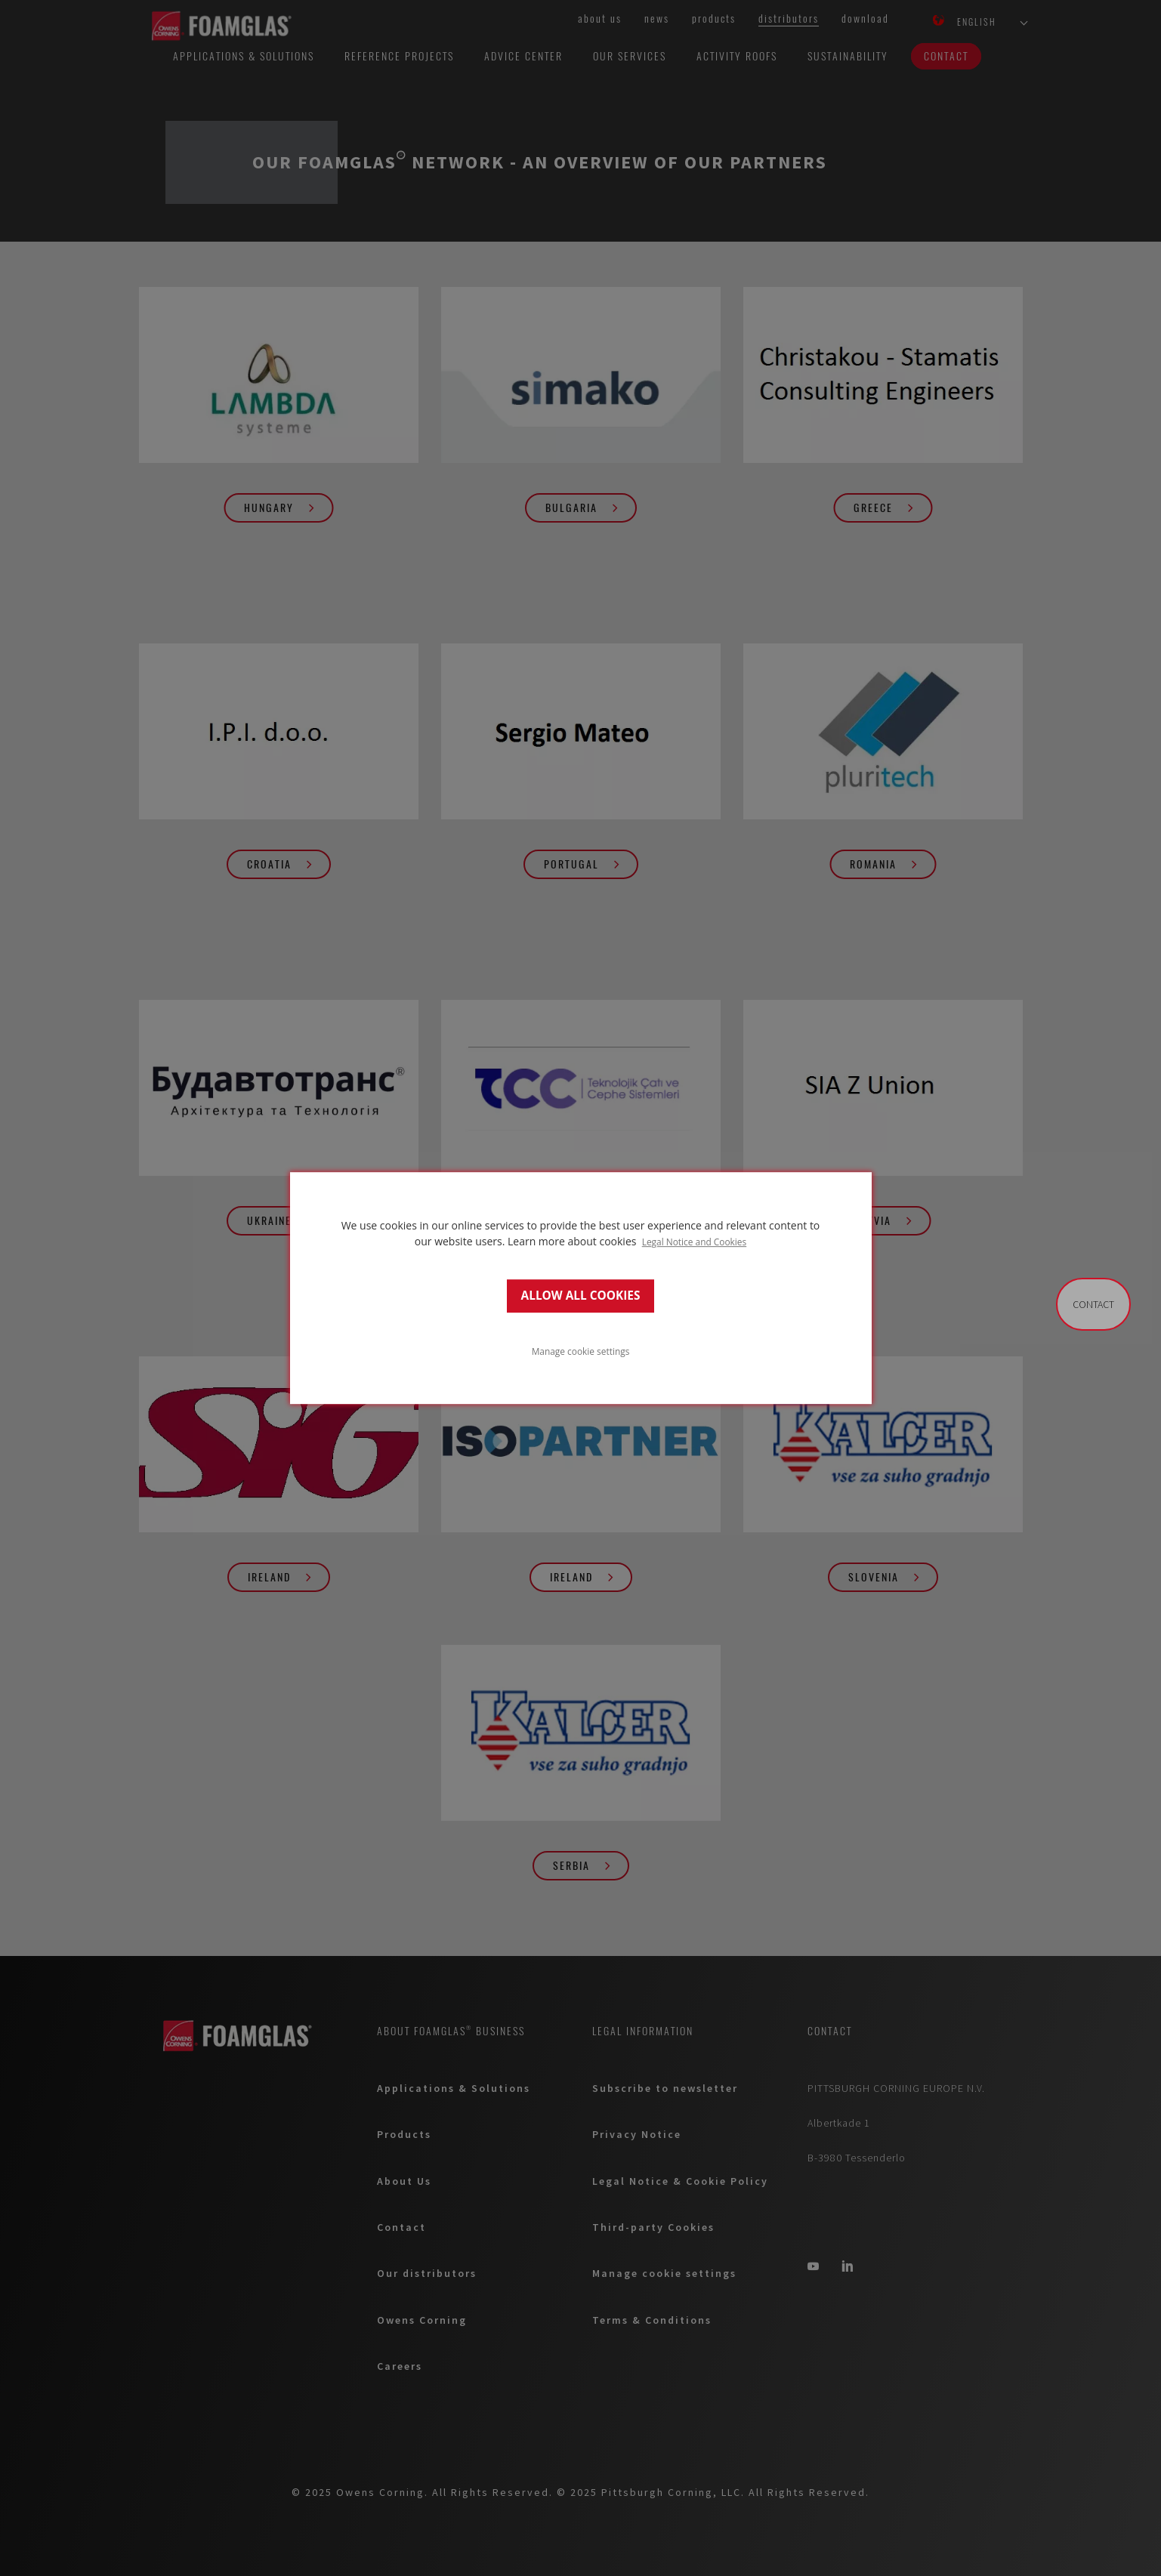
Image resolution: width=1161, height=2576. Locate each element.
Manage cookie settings (581, 1351)
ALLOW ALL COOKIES (581, 1295)
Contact (1093, 1304)
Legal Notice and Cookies (694, 1242)
